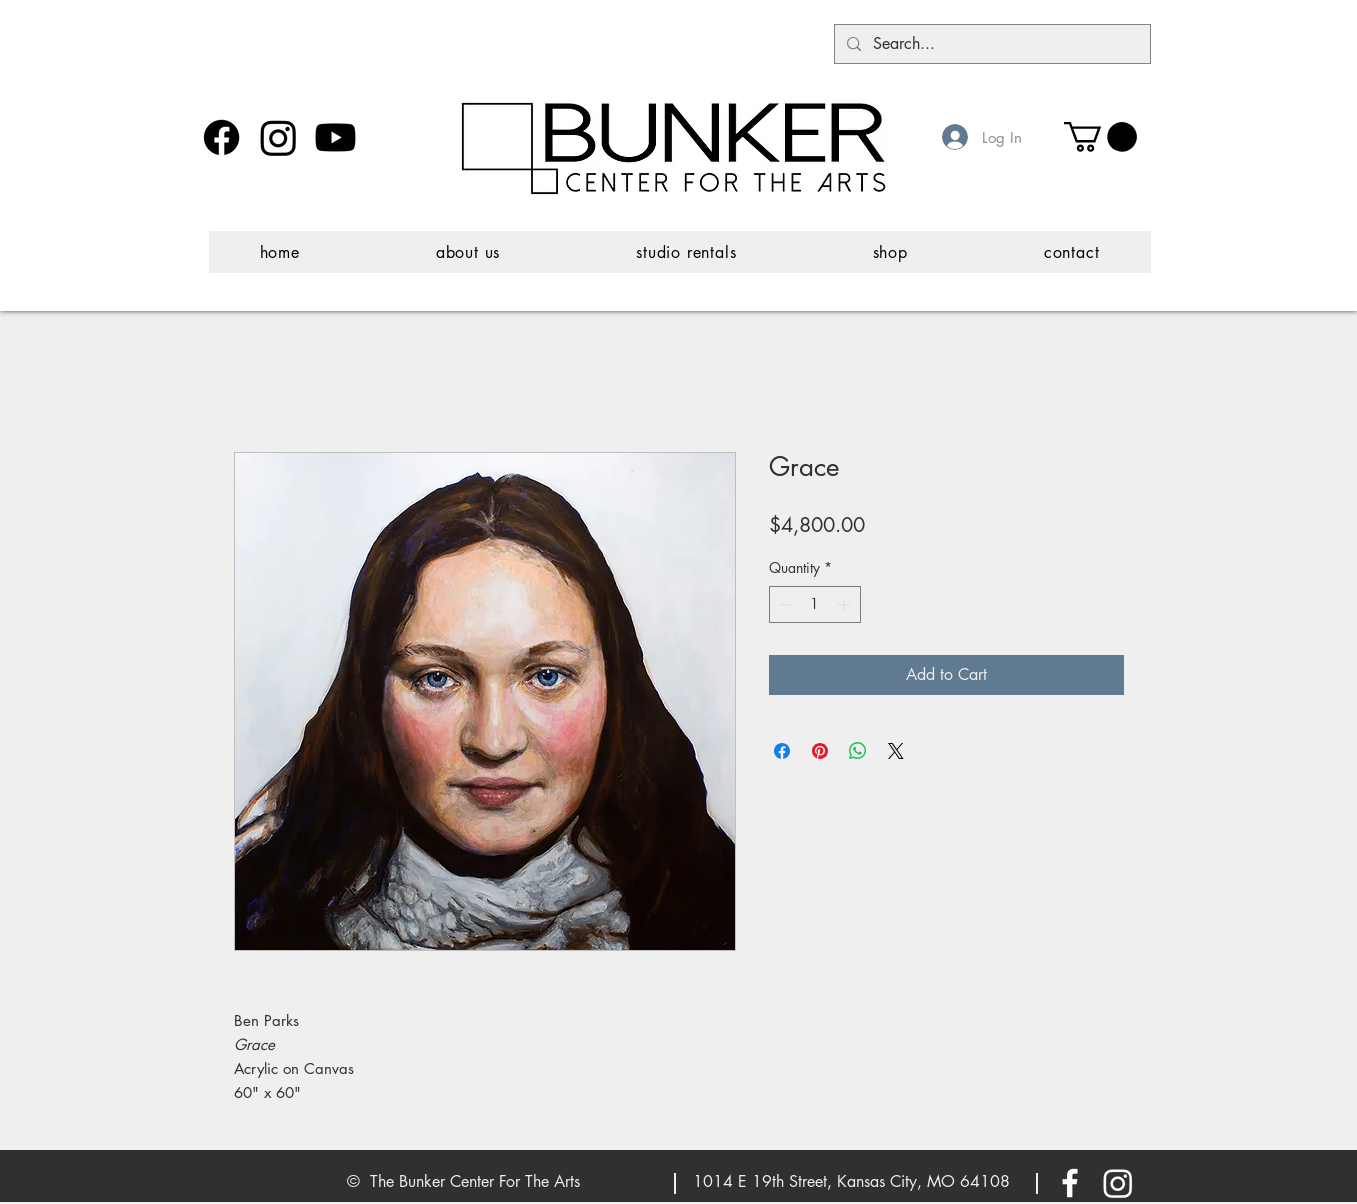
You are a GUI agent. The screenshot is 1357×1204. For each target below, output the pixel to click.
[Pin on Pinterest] (820, 751)
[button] (1100, 137)
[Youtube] (335, 137)
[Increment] (845, 604)
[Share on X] (896, 751)
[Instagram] (278, 137)
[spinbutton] (815, 604)
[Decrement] (784, 604)
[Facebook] (221, 137)
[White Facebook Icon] (1070, 1183)
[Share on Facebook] (782, 751)
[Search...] (990, 44)
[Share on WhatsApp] (858, 751)
